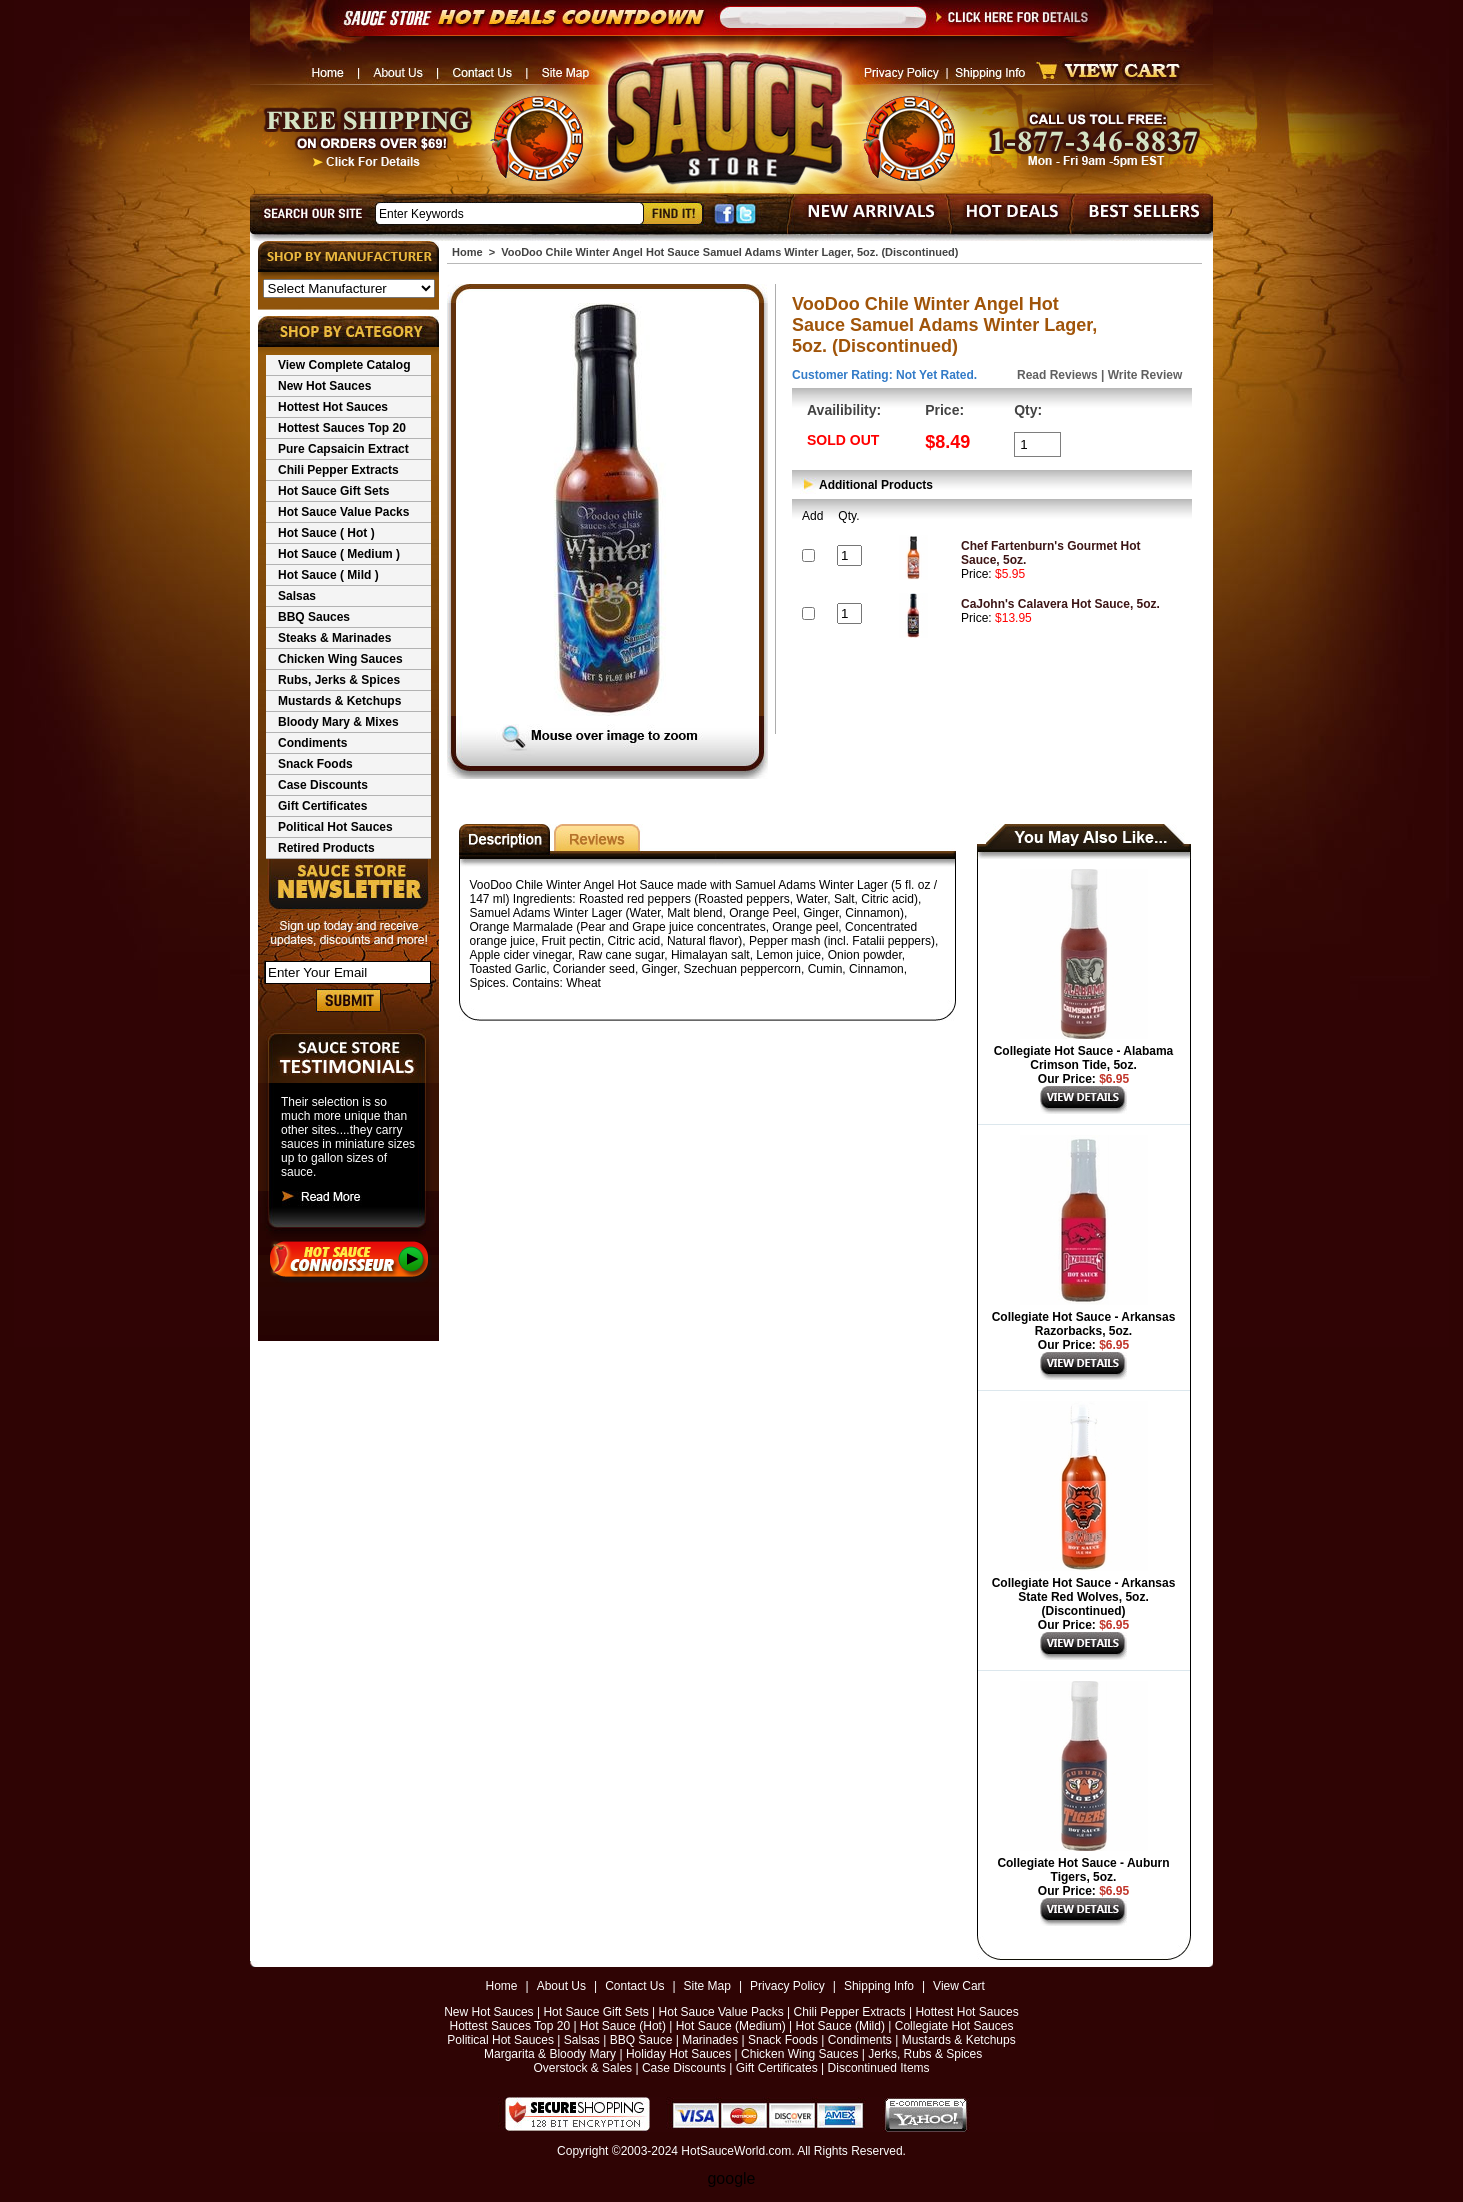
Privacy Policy (787, 1986)
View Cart (959, 1986)
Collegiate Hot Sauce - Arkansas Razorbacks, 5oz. (1084, 1324)
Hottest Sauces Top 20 (342, 428)
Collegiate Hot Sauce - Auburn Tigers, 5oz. (1083, 1870)
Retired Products (326, 848)
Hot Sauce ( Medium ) (339, 554)
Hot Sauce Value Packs (343, 512)
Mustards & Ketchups (339, 701)
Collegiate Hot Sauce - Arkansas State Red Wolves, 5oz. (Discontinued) (1084, 1597)
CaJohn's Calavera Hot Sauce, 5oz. (1060, 604)
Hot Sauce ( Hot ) (326, 533)
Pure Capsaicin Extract (343, 449)
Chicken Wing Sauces (340, 659)
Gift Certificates (322, 806)
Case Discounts (323, 785)
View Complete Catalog (344, 365)
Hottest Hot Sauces (333, 407)
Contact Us (634, 1986)
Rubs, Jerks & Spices (339, 680)
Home (467, 252)
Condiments (312, 743)
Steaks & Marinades (334, 638)
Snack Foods (315, 764)
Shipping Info (879, 1986)
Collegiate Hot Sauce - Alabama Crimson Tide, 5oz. (1084, 1058)
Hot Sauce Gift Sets (333, 491)
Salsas (297, 596)
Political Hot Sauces (335, 827)
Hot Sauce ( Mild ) (328, 575)
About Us (561, 1986)
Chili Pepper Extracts (338, 470)
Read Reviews (1057, 375)
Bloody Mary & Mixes (338, 722)
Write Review (1145, 375)
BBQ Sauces (314, 617)
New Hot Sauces (324, 386)
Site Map (707, 1986)
